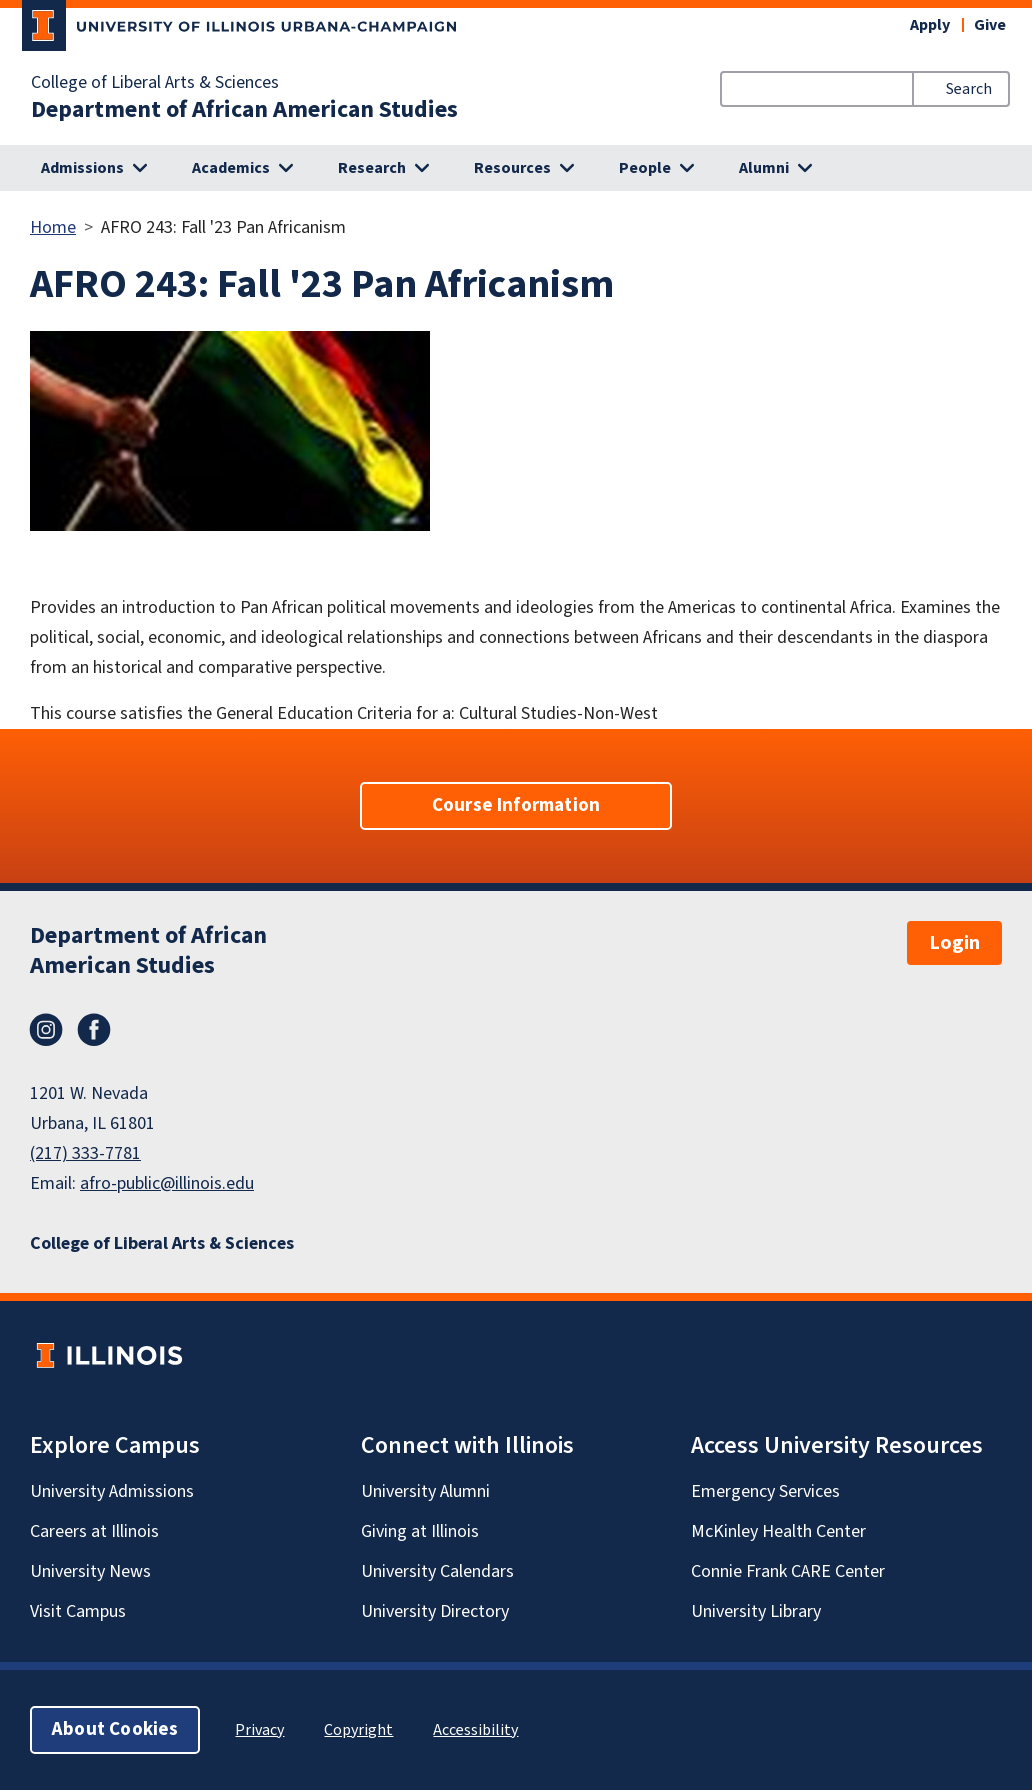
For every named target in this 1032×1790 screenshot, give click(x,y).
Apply (930, 25)
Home (53, 227)
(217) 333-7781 (85, 1153)
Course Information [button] (516, 805)
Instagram (46, 1030)
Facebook (94, 1030)
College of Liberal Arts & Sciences (155, 83)
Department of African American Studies (244, 110)
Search (969, 89)
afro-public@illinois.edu (167, 1183)
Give (990, 25)
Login (954, 943)
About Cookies (115, 1729)
